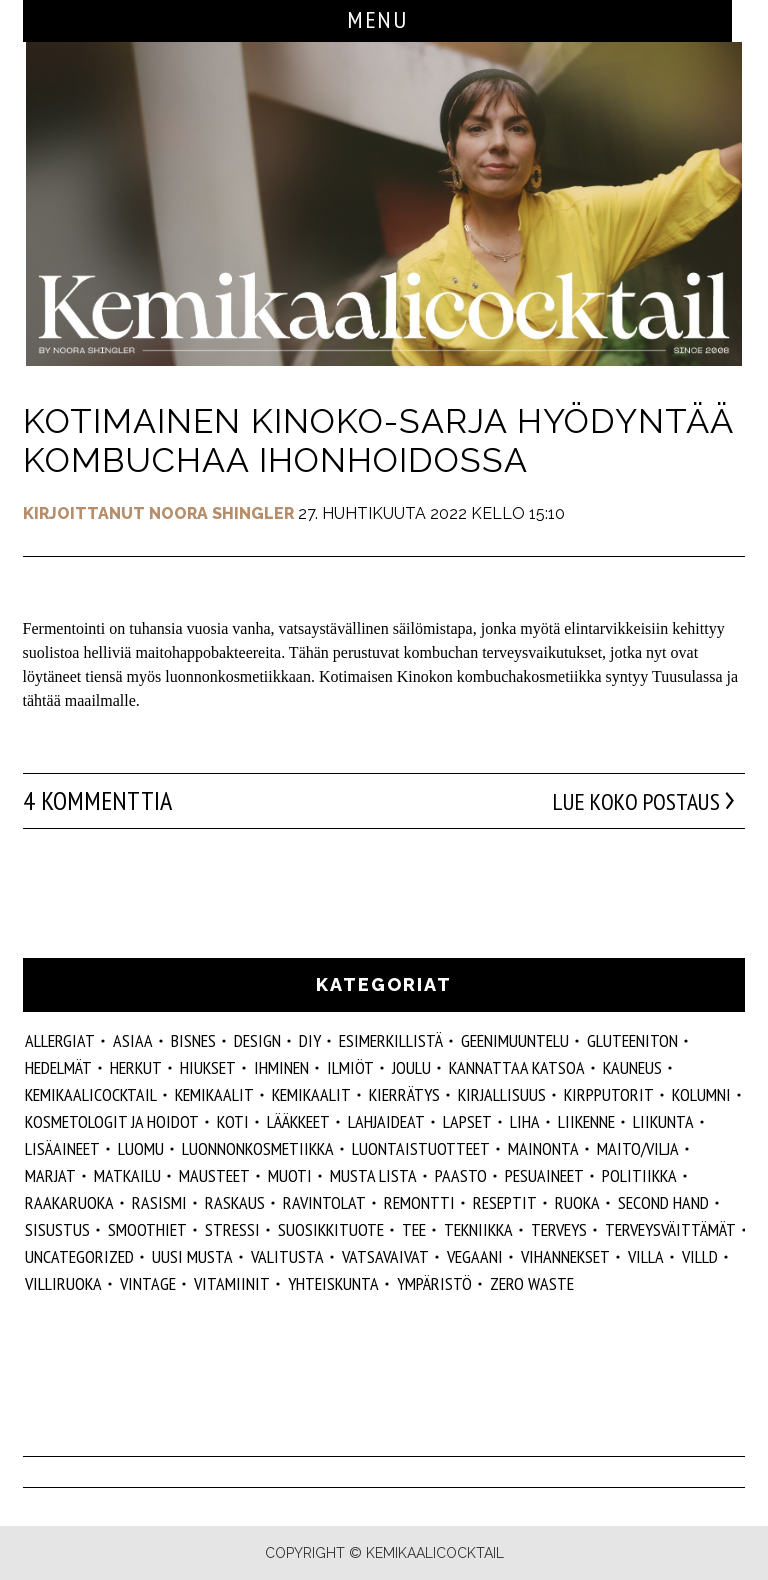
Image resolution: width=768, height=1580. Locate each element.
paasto (461, 1175)
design (257, 1040)
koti (233, 1121)
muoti (290, 1175)
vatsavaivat (385, 1256)
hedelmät (58, 1067)
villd (700, 1256)
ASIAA (133, 1040)
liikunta (663, 1121)
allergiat (60, 1040)
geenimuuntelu (515, 1040)
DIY (310, 1040)
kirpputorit (609, 1094)
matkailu (127, 1175)
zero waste (532, 1283)
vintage (148, 1283)
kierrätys (404, 1094)
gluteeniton (632, 1040)
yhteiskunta (333, 1283)
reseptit (505, 1202)
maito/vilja (638, 1148)
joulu (411, 1067)
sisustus (57, 1229)
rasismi (159, 1202)
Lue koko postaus (626, 801)
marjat (50, 1175)
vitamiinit (232, 1283)
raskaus (235, 1202)
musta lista (373, 1175)
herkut (136, 1067)
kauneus (632, 1067)
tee (414, 1229)
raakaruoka (69, 1202)
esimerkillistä (391, 1040)
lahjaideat (386, 1121)
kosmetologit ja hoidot (112, 1121)
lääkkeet (298, 1121)
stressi (232, 1229)
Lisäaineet (62, 1148)
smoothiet (147, 1229)
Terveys (559, 1229)
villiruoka (63, 1283)
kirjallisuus (502, 1094)
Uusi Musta (192, 1256)
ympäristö (434, 1283)
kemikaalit (311, 1094)
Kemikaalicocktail (91, 1094)
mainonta (543, 1148)
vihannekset (565, 1256)
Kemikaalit (214, 1094)
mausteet (214, 1175)
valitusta (287, 1256)
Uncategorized (79, 1256)
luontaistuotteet (421, 1148)
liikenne (586, 1121)
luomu (141, 1148)
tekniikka (478, 1229)
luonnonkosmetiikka (258, 1148)
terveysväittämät (670, 1229)
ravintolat (324, 1202)
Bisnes (193, 1040)
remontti (419, 1202)
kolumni (701, 1094)
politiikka (639, 1175)
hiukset (208, 1067)
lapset (467, 1121)
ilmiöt (350, 1067)
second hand (663, 1202)
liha (525, 1121)
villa (646, 1256)
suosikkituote (331, 1229)
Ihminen (281, 1067)
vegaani (475, 1256)
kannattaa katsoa (517, 1067)
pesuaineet (544, 1175)
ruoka (577, 1202)
